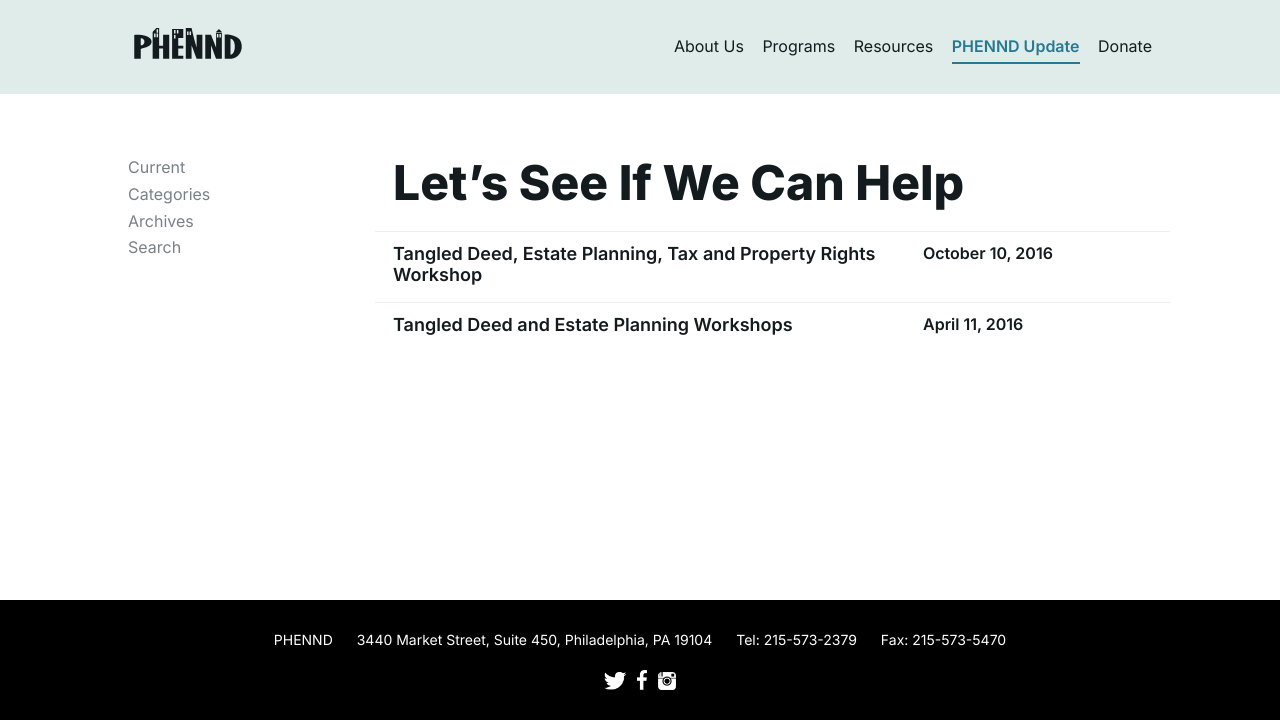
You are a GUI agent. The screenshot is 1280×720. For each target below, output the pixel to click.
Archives (161, 221)
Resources (894, 46)
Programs (798, 46)
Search (154, 247)
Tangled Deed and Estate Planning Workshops (593, 325)
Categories (169, 194)
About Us (709, 46)
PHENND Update (1016, 46)
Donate (1125, 46)
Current (156, 167)
